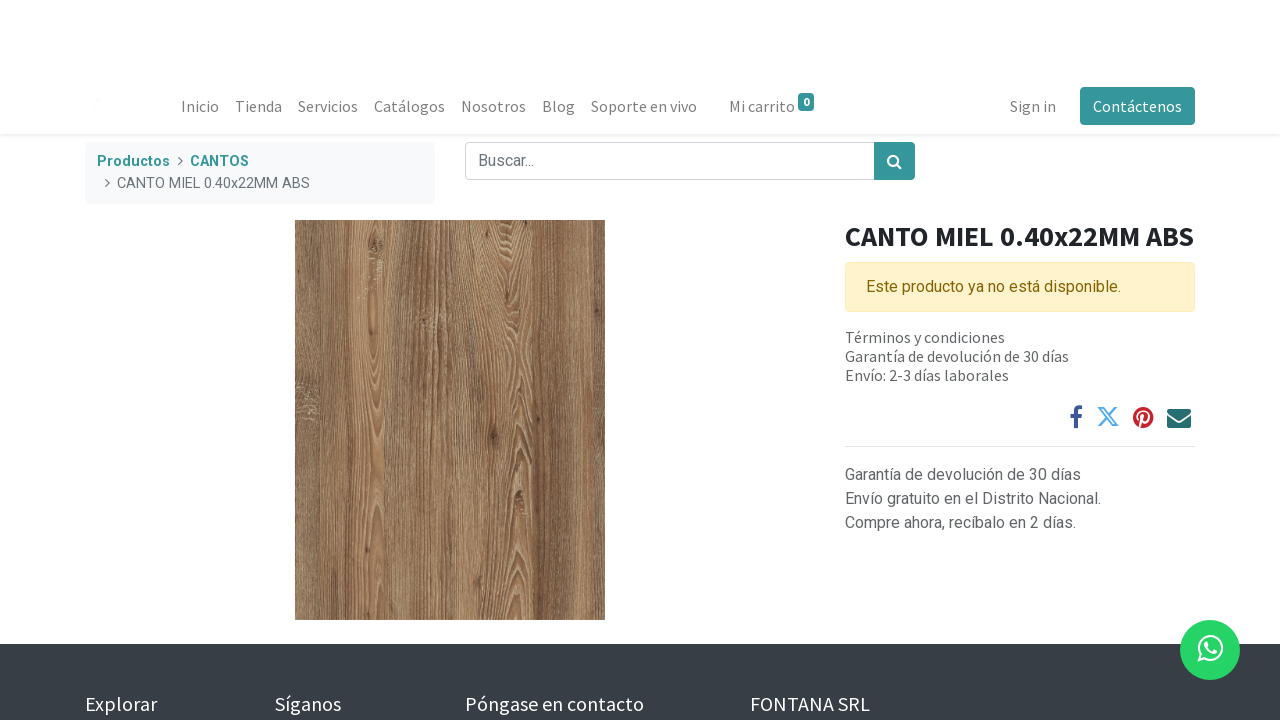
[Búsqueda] (894, 161)
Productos (133, 161)
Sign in (1033, 106)
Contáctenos (1137, 106)
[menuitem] (200, 106)
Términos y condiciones (925, 337)
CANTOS (219, 161)
